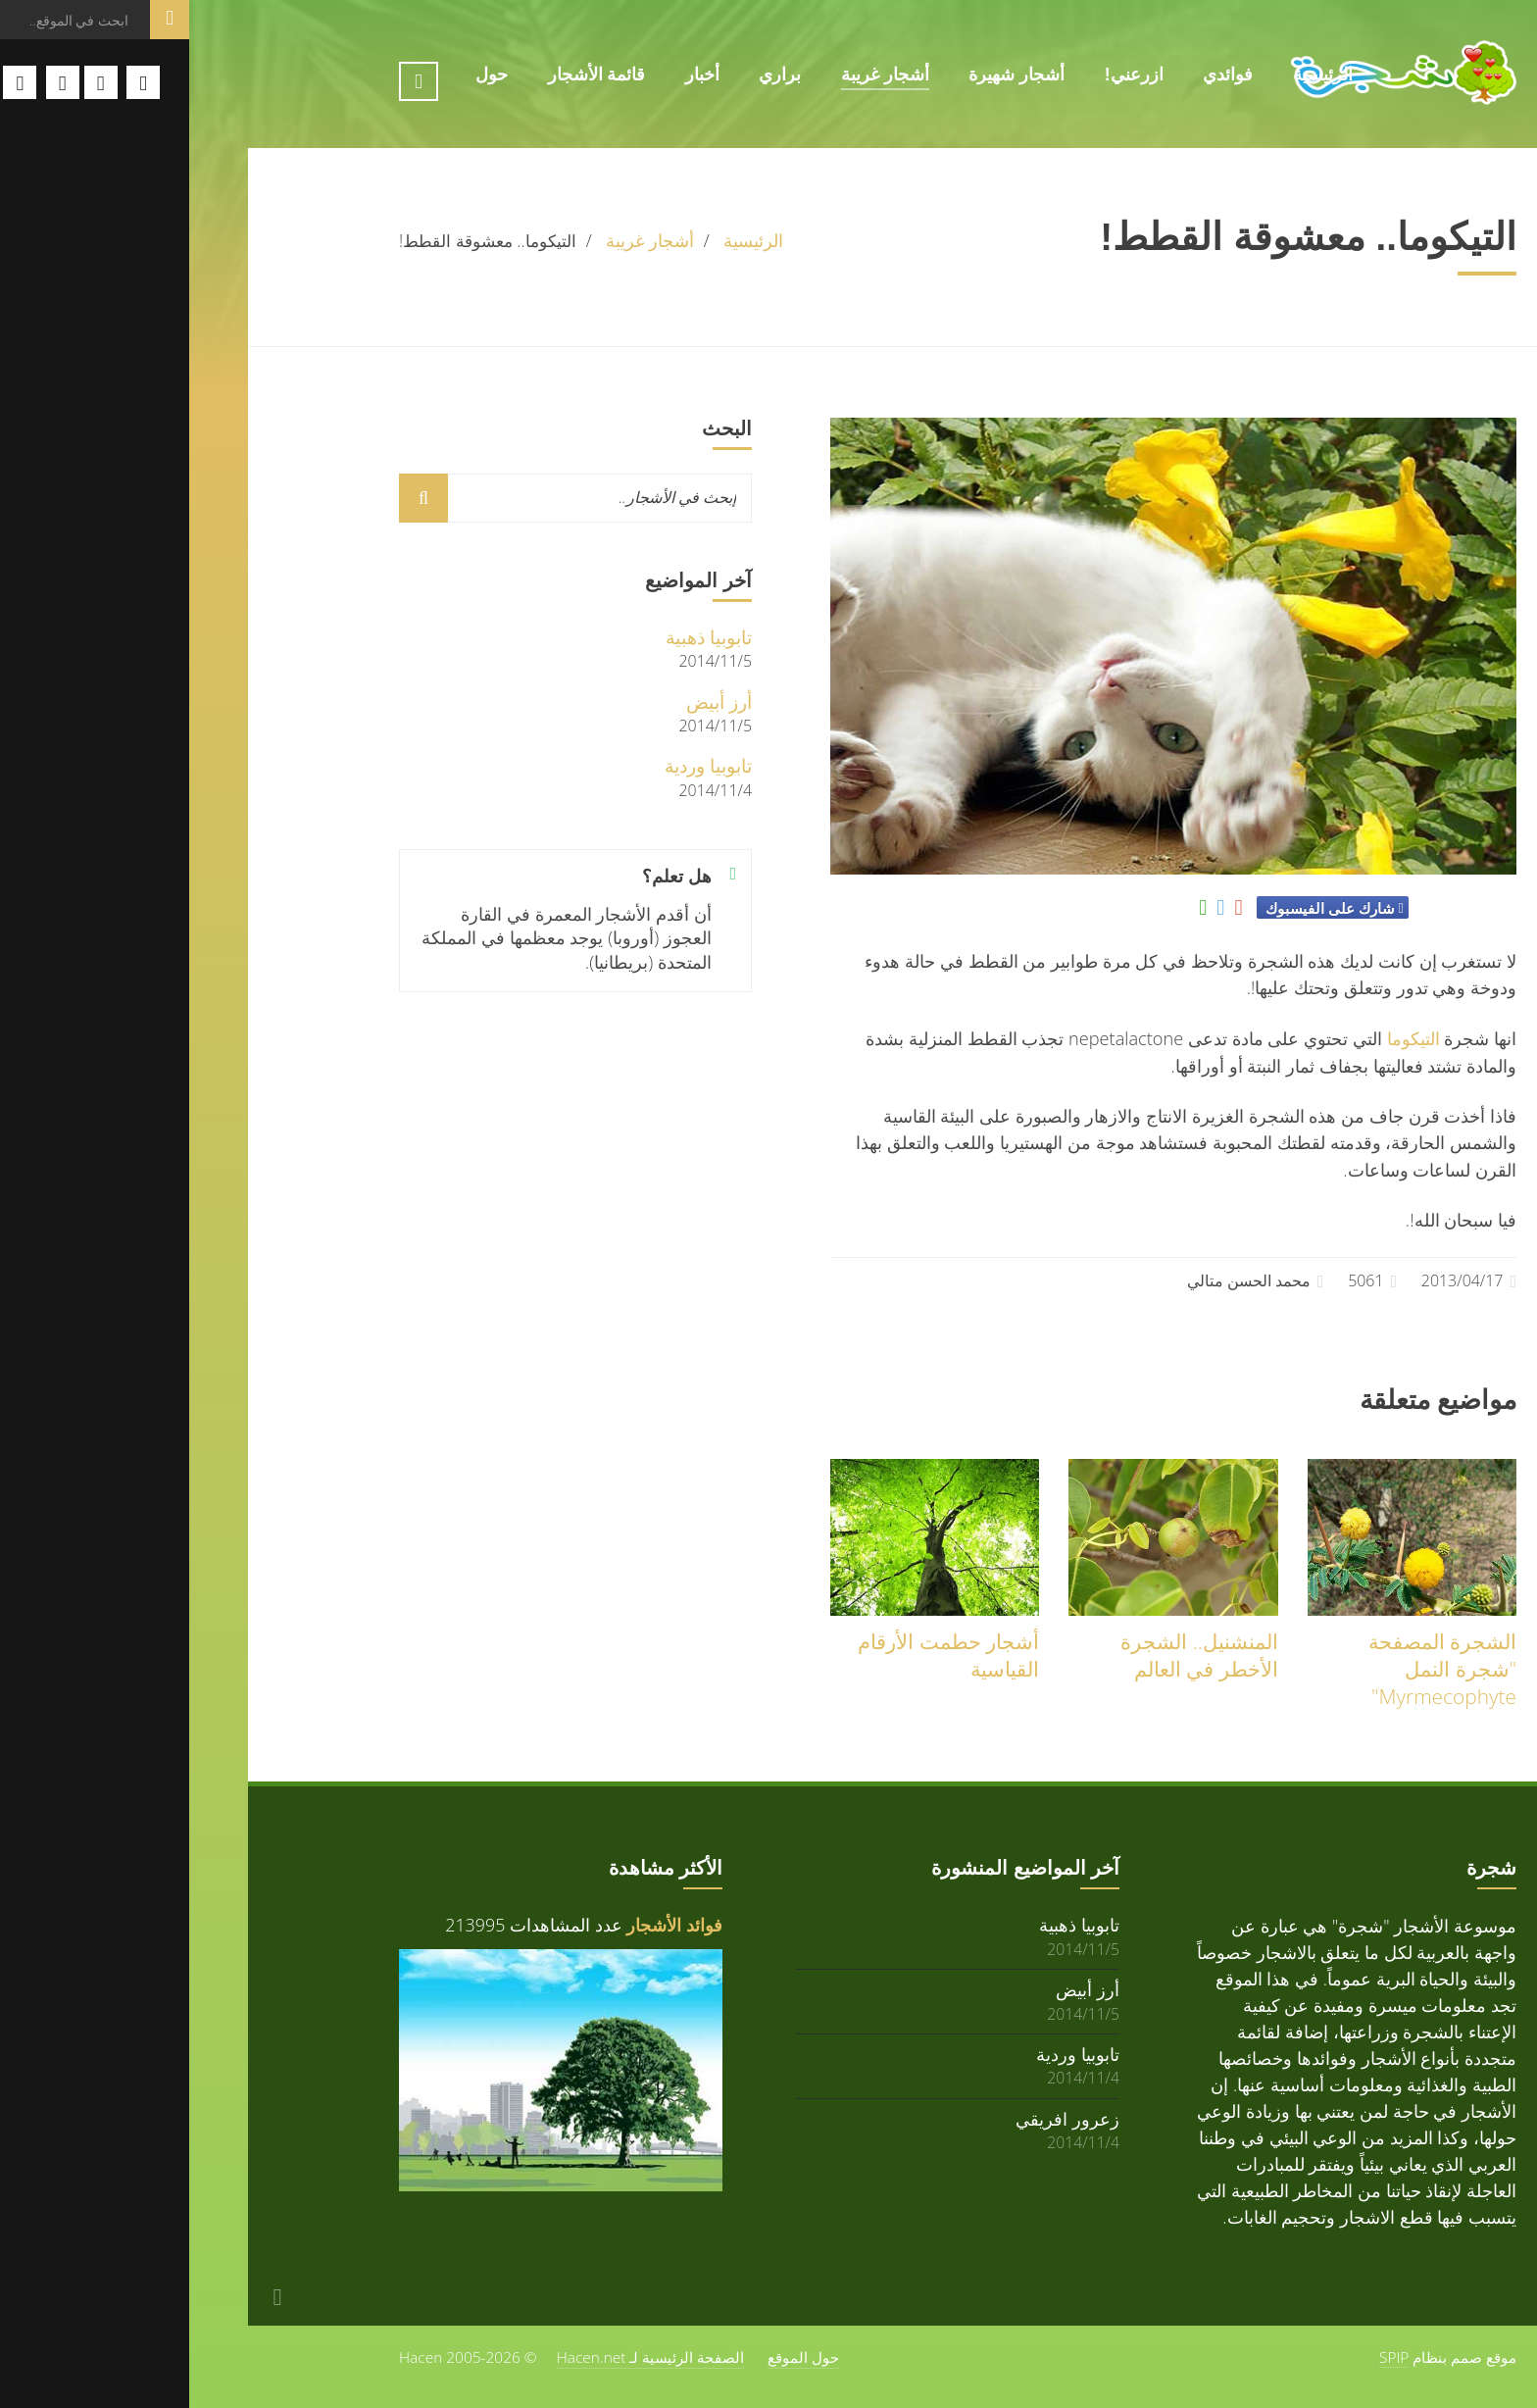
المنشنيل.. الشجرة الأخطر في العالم (1009, 1655)
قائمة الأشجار (408, 74)
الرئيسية (1134, 74)
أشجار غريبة (696, 74)
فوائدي (1039, 74)
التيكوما (1224, 1038)
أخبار (513, 74)
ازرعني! (945, 74)
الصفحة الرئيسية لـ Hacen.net (462, 2357)
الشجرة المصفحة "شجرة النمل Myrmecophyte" (1253, 1669)
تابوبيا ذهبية (519, 637)
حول (302, 74)
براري (591, 74)
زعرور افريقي (878, 2118)
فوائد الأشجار (485, 1924)
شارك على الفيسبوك (1140, 908)
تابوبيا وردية (519, 765)
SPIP (1204, 2357)
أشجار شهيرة (827, 74)
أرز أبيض (530, 701)
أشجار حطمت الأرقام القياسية (759, 1655)
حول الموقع (614, 2357)
